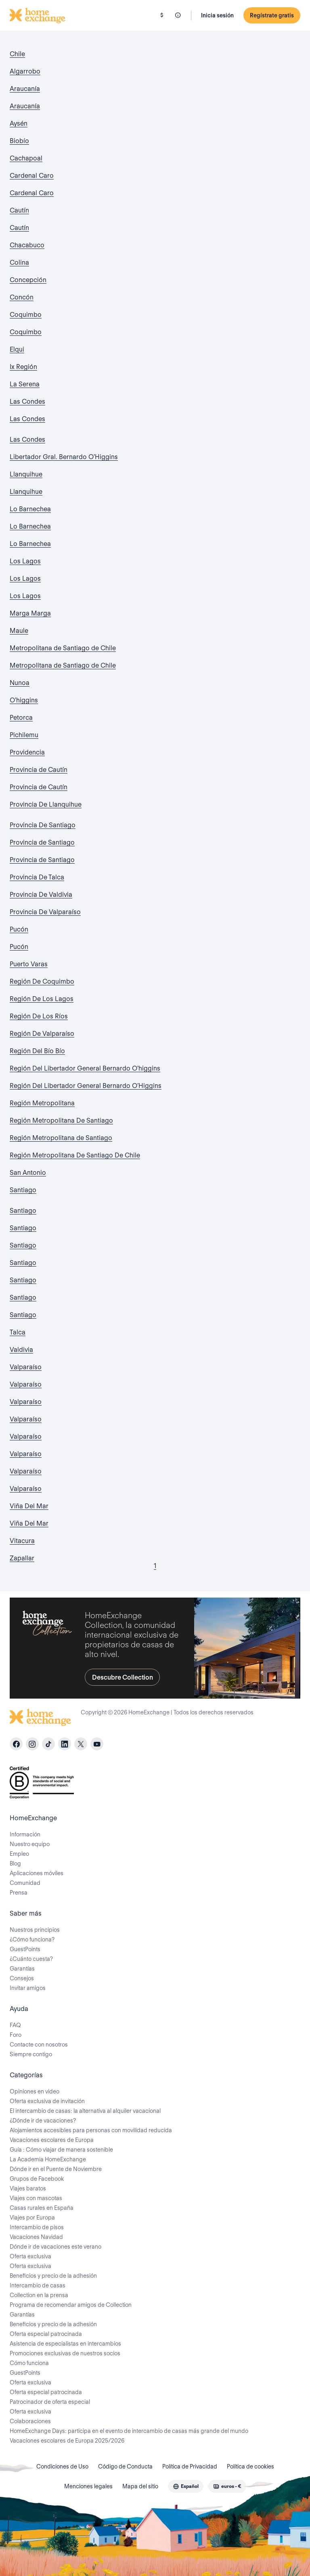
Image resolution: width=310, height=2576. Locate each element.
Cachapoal (26, 158)
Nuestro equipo (30, 1844)
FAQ (15, 2025)
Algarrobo (25, 71)
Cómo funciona (29, 2363)
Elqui (17, 349)
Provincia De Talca (37, 877)
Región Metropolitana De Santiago (61, 1120)
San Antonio (28, 1172)
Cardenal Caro (32, 175)
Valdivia (21, 1349)
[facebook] (16, 1743)
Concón (22, 297)
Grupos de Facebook (37, 2178)
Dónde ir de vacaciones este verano (55, 2246)
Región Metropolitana (42, 1103)
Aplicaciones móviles (36, 1873)
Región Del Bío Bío (37, 1051)
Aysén (18, 123)
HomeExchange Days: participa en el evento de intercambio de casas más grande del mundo (129, 2431)
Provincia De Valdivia (41, 894)
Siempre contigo (31, 2054)
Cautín (19, 210)
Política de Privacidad (189, 2466)
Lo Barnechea (30, 509)
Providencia (27, 752)
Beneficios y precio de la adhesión (53, 2275)
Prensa (18, 1892)
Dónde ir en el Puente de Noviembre (56, 2169)
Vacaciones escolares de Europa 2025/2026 (67, 2440)
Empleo (19, 1854)
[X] (80, 1743)
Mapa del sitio (140, 2486)
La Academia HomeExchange (48, 2159)
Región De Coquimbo (42, 981)
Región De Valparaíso (42, 1033)
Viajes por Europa (32, 2217)
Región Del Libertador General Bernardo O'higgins (85, 1068)
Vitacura (22, 1541)
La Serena (25, 384)
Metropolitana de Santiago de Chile (63, 648)
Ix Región (23, 367)
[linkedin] (64, 1743)
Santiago (23, 1190)
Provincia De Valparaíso (45, 912)
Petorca (21, 717)
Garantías (22, 1968)
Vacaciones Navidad (36, 2237)
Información (25, 1834)
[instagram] (32, 1743)
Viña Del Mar (29, 1506)
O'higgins (24, 700)
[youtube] (96, 1743)
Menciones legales (88, 2486)
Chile (17, 54)
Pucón (19, 929)
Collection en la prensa (39, 2295)
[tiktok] (48, 1743)
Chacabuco (27, 245)
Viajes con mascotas (36, 2198)
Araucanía (25, 89)
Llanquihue (26, 474)
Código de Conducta (125, 2466)
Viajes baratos (28, 2188)
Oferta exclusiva (30, 2256)
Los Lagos (25, 561)
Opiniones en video (34, 2091)
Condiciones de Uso (62, 2466)
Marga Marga (30, 613)
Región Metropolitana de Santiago (61, 1138)
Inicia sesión (217, 15)
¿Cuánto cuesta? (31, 1959)
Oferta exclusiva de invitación (47, 2101)
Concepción (28, 280)
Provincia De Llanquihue (46, 804)
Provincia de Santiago (42, 842)
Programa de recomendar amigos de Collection (71, 2305)
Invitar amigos (28, 1988)
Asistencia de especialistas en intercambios (65, 2343)
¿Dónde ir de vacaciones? (43, 2120)
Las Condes (27, 401)
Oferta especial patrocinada (46, 2334)
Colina (19, 262)
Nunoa (19, 683)
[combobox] (185, 2486)
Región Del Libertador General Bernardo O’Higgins (85, 1086)
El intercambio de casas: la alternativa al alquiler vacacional (85, 2111)
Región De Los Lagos (41, 999)
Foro (15, 2035)
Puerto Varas (29, 964)
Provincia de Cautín (38, 770)
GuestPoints (25, 1949)
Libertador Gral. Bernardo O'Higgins (64, 457)
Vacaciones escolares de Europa (52, 2140)
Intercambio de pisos (37, 2227)
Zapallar (22, 1558)
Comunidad (25, 1883)
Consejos (22, 1978)
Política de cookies (250, 2466)
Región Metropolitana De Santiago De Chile (75, 1155)
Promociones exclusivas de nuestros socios (65, 2353)
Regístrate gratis (272, 15)
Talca (17, 1332)
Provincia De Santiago (42, 825)
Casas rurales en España (41, 2208)
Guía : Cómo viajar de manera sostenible (61, 2149)
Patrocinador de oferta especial (50, 2402)
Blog (15, 1863)
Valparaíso (26, 1367)
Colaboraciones (30, 2421)
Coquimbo (26, 314)
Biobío (19, 141)
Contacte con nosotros (39, 2044)
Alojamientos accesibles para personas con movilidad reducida (91, 2130)
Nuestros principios (35, 1930)
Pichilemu (24, 735)
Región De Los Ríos (39, 1016)
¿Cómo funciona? (32, 1939)
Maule (19, 631)
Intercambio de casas (37, 2285)
